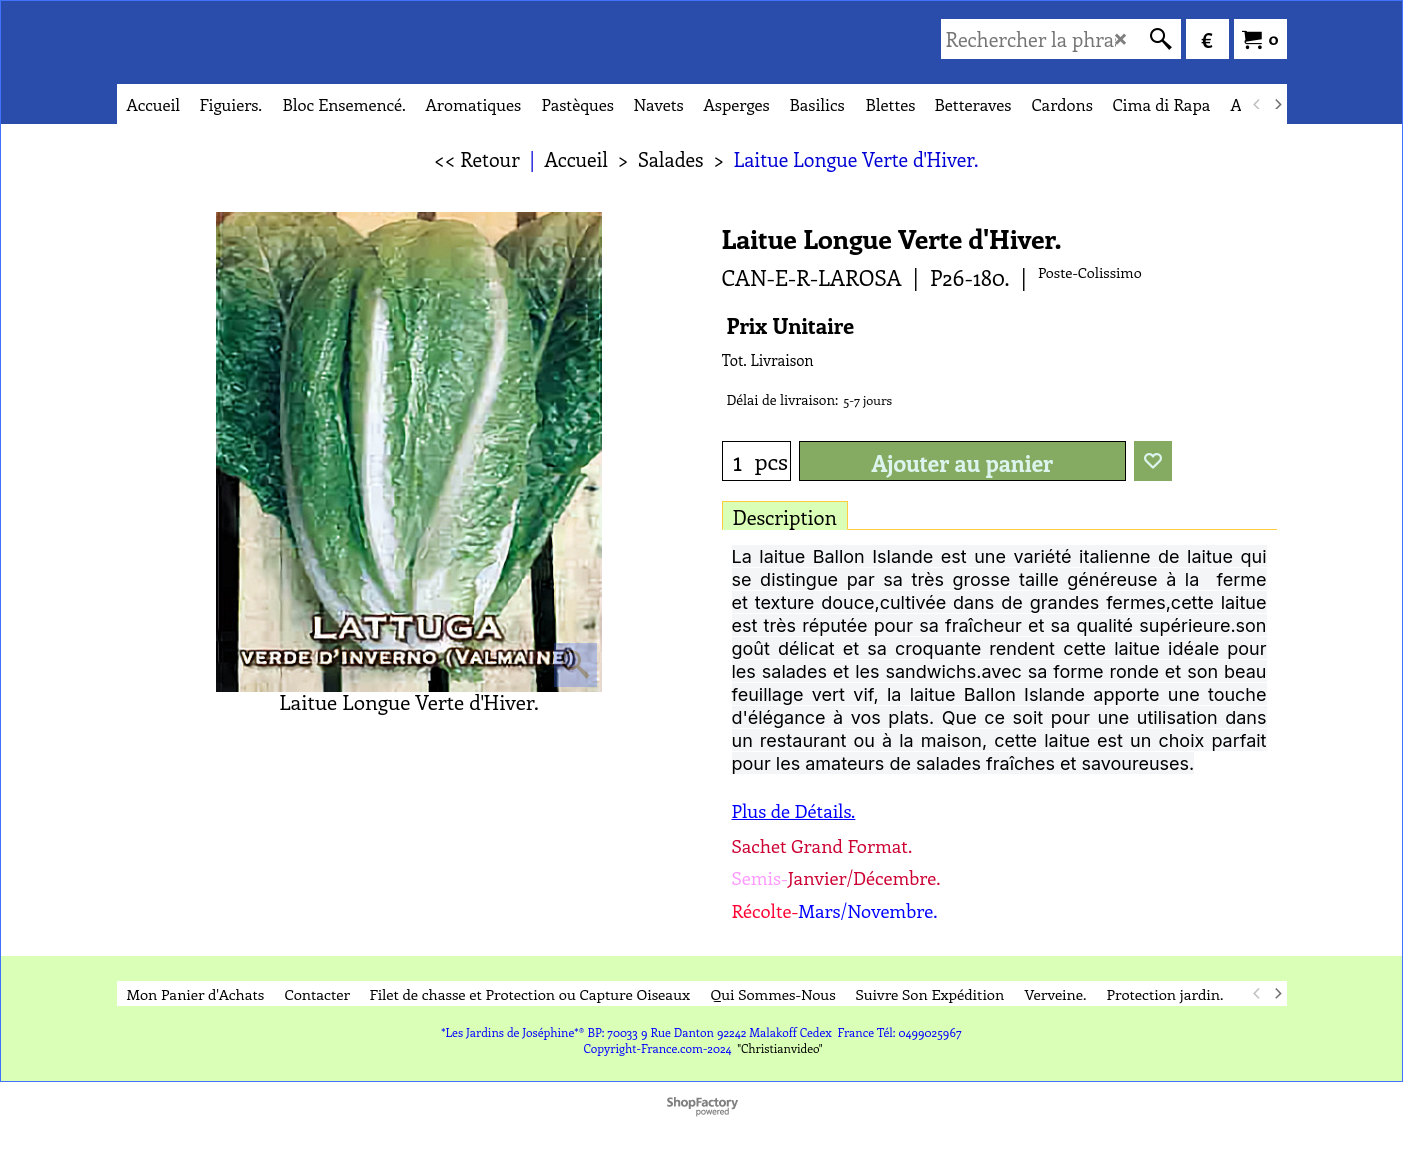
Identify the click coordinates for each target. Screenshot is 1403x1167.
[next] (1278, 104)
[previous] (1258, 104)
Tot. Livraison (768, 360)
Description (785, 516)
